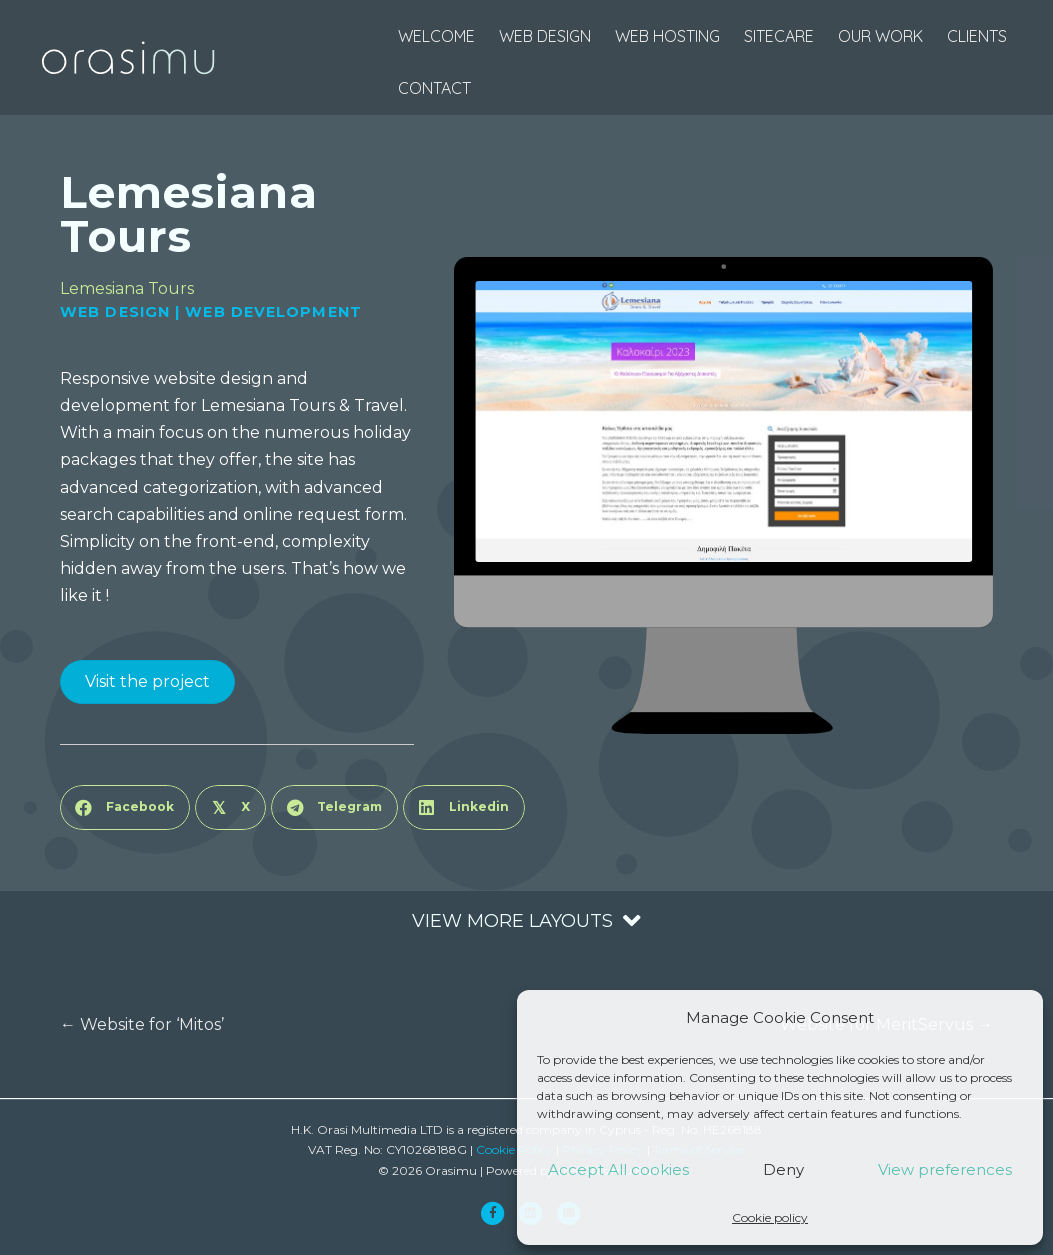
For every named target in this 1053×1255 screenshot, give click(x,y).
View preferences (945, 1169)
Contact (434, 88)
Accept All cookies (618, 1169)
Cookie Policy (514, 1149)
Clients (977, 36)
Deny (783, 1169)
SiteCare (779, 36)
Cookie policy (770, 1217)
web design (545, 36)
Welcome (436, 36)
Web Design (115, 312)
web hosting (667, 36)
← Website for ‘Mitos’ (142, 1024)
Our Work (880, 36)
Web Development (273, 312)
